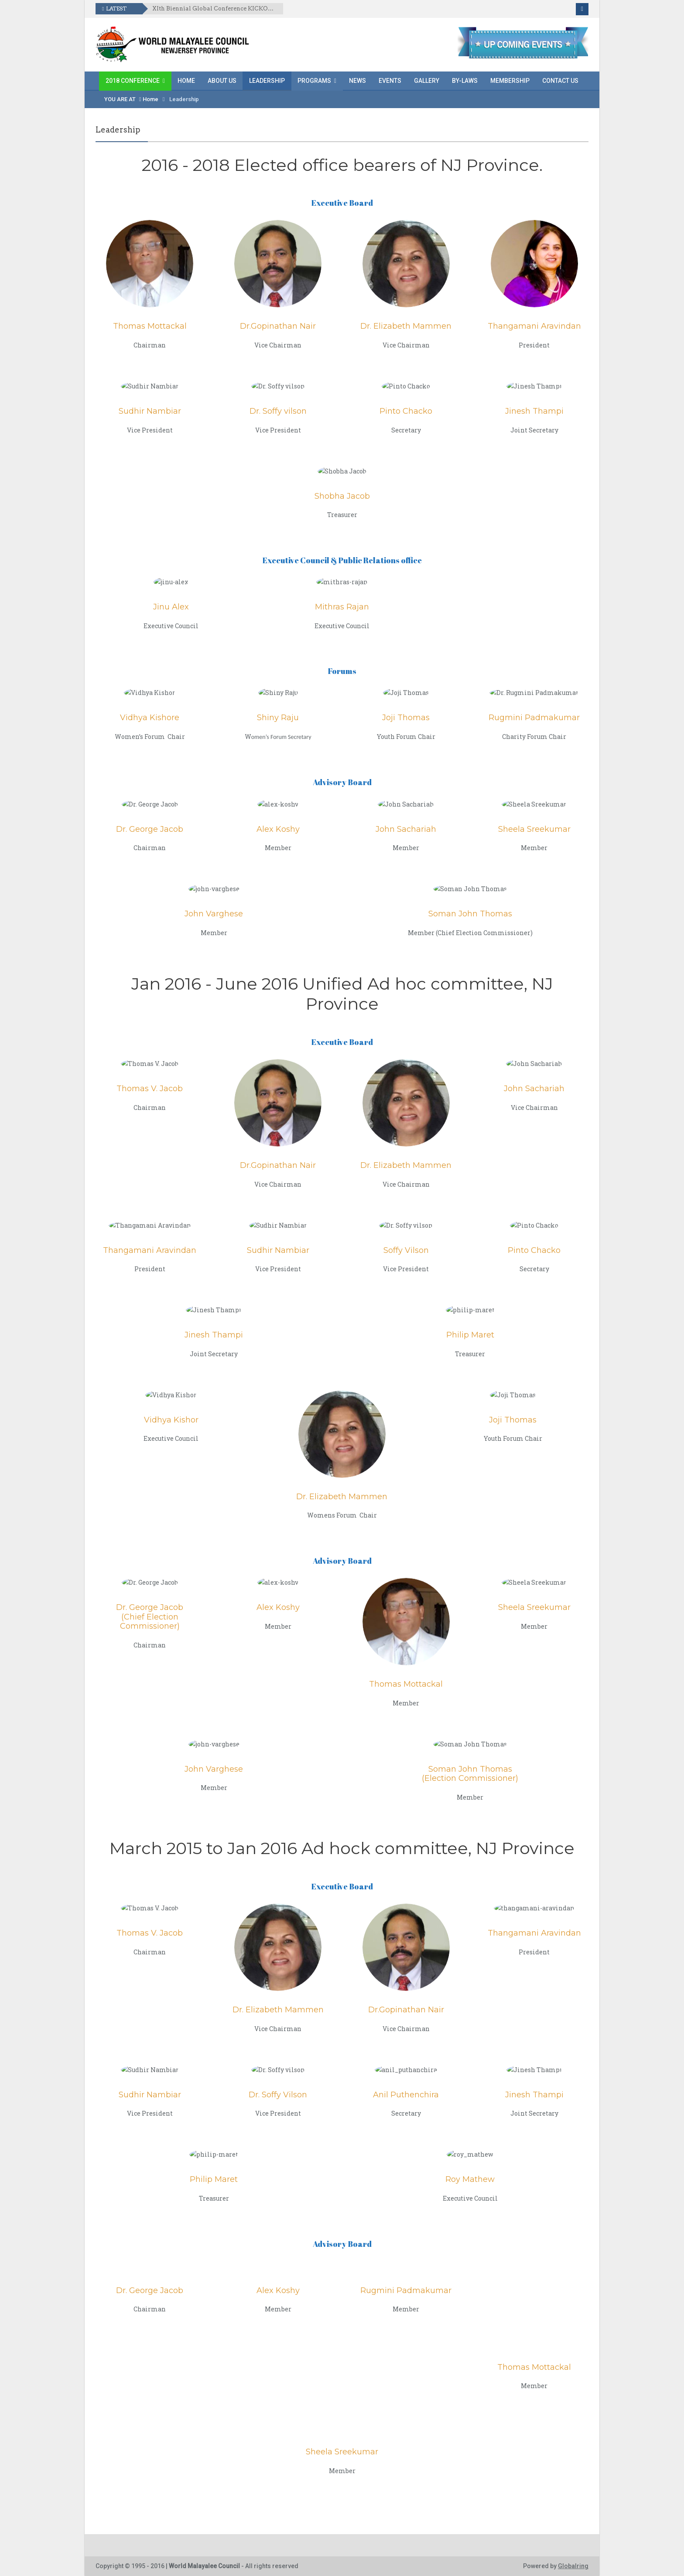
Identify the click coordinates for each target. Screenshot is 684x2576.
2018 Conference (133, 80)
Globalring (573, 2565)
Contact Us (560, 80)
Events (390, 80)
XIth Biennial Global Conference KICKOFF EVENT (214, 8)
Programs (314, 80)
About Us (222, 80)
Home (186, 80)
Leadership (267, 80)
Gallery (426, 80)
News (357, 80)
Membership (510, 80)
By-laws (465, 80)
